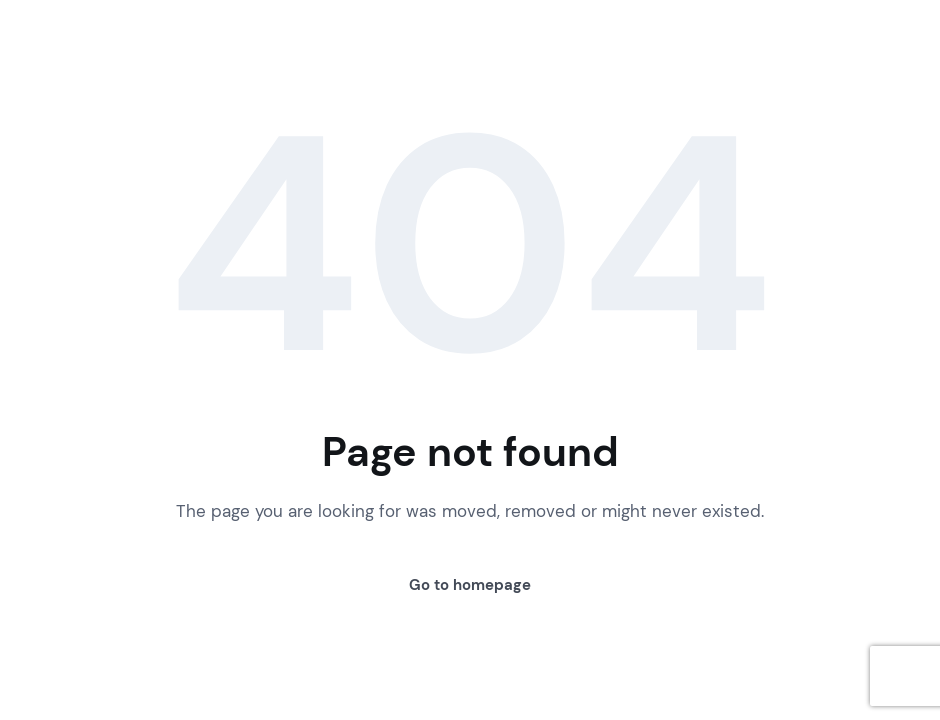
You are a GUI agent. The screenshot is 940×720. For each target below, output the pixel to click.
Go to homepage (470, 585)
